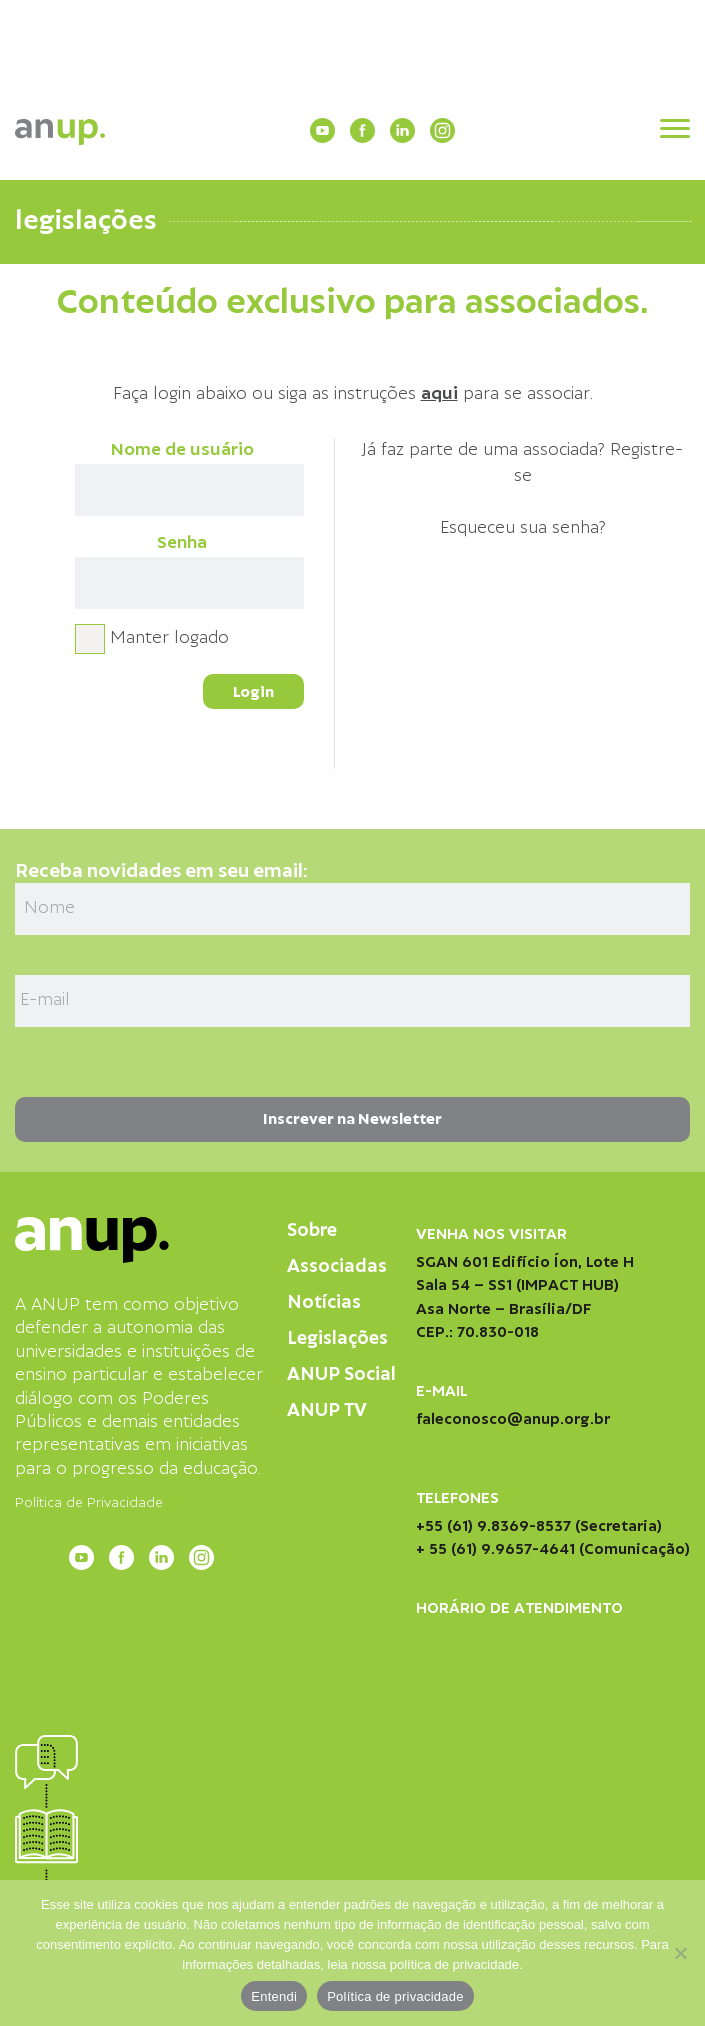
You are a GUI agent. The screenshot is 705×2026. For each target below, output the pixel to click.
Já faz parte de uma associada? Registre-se (522, 463)
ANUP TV (327, 1410)
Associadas (337, 1266)
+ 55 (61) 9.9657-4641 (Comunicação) (553, 1549)
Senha (182, 543)
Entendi (274, 1996)
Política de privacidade (395, 1996)
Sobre (312, 1230)
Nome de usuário (182, 450)
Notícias (324, 1302)
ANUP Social (341, 1374)
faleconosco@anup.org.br (513, 1419)
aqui (439, 394)
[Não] (680, 1953)
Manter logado (169, 638)
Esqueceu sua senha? (523, 528)
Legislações (337, 1338)
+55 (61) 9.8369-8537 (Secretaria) (539, 1526)
